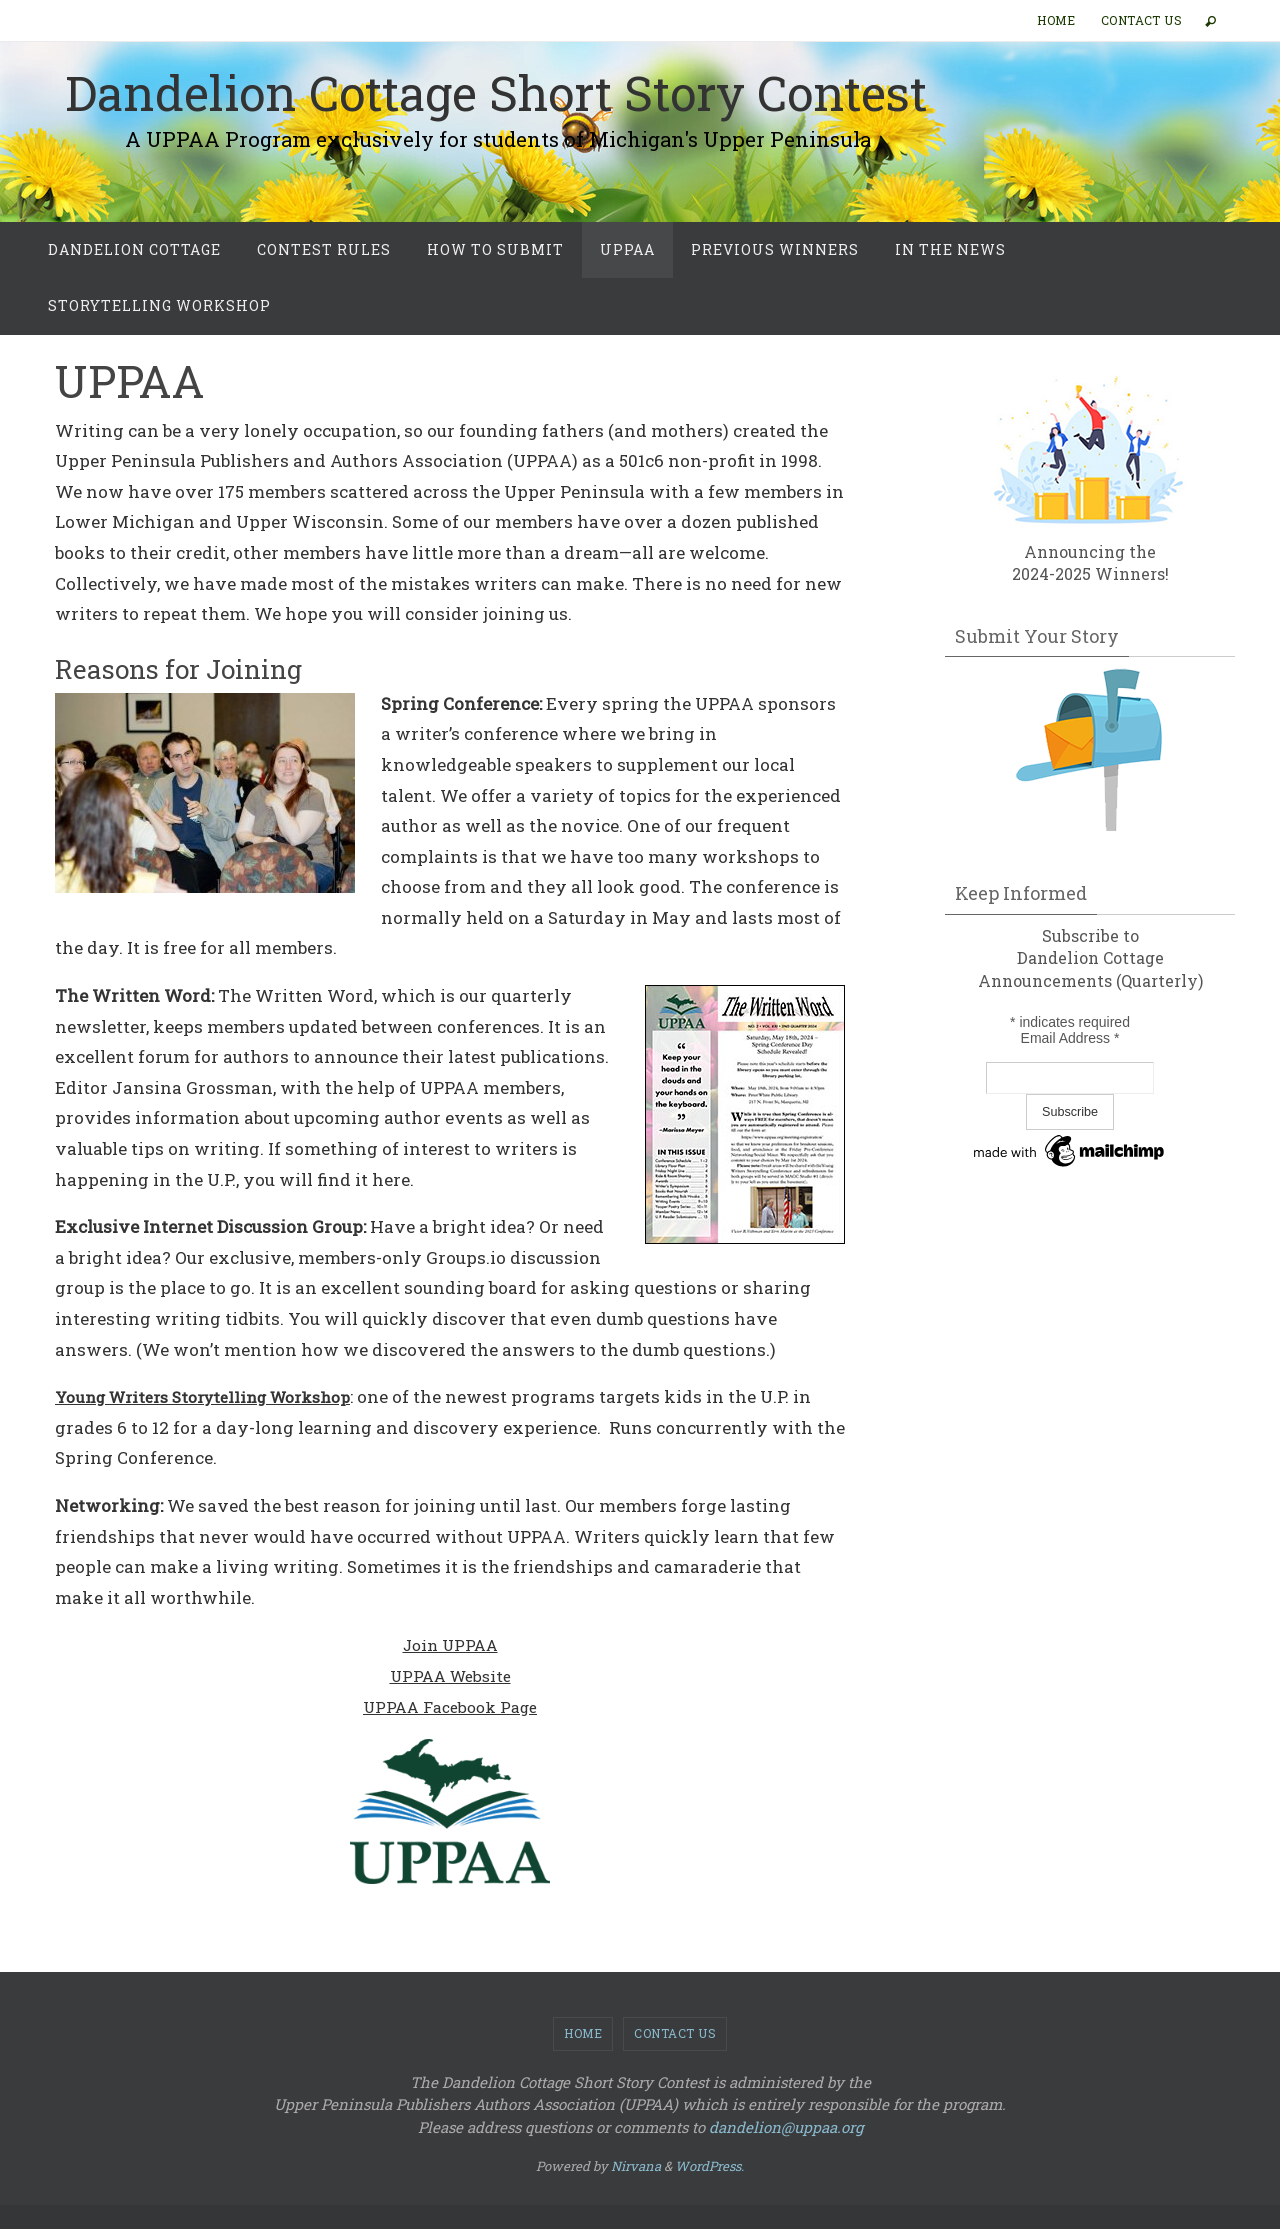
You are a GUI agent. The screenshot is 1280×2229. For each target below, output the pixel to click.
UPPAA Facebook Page (450, 1706)
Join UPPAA (450, 1644)
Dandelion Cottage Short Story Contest (496, 93)
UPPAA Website (450, 1675)
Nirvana (636, 2166)
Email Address (1070, 1038)
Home (1056, 20)
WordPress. (709, 2166)
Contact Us (1141, 20)
